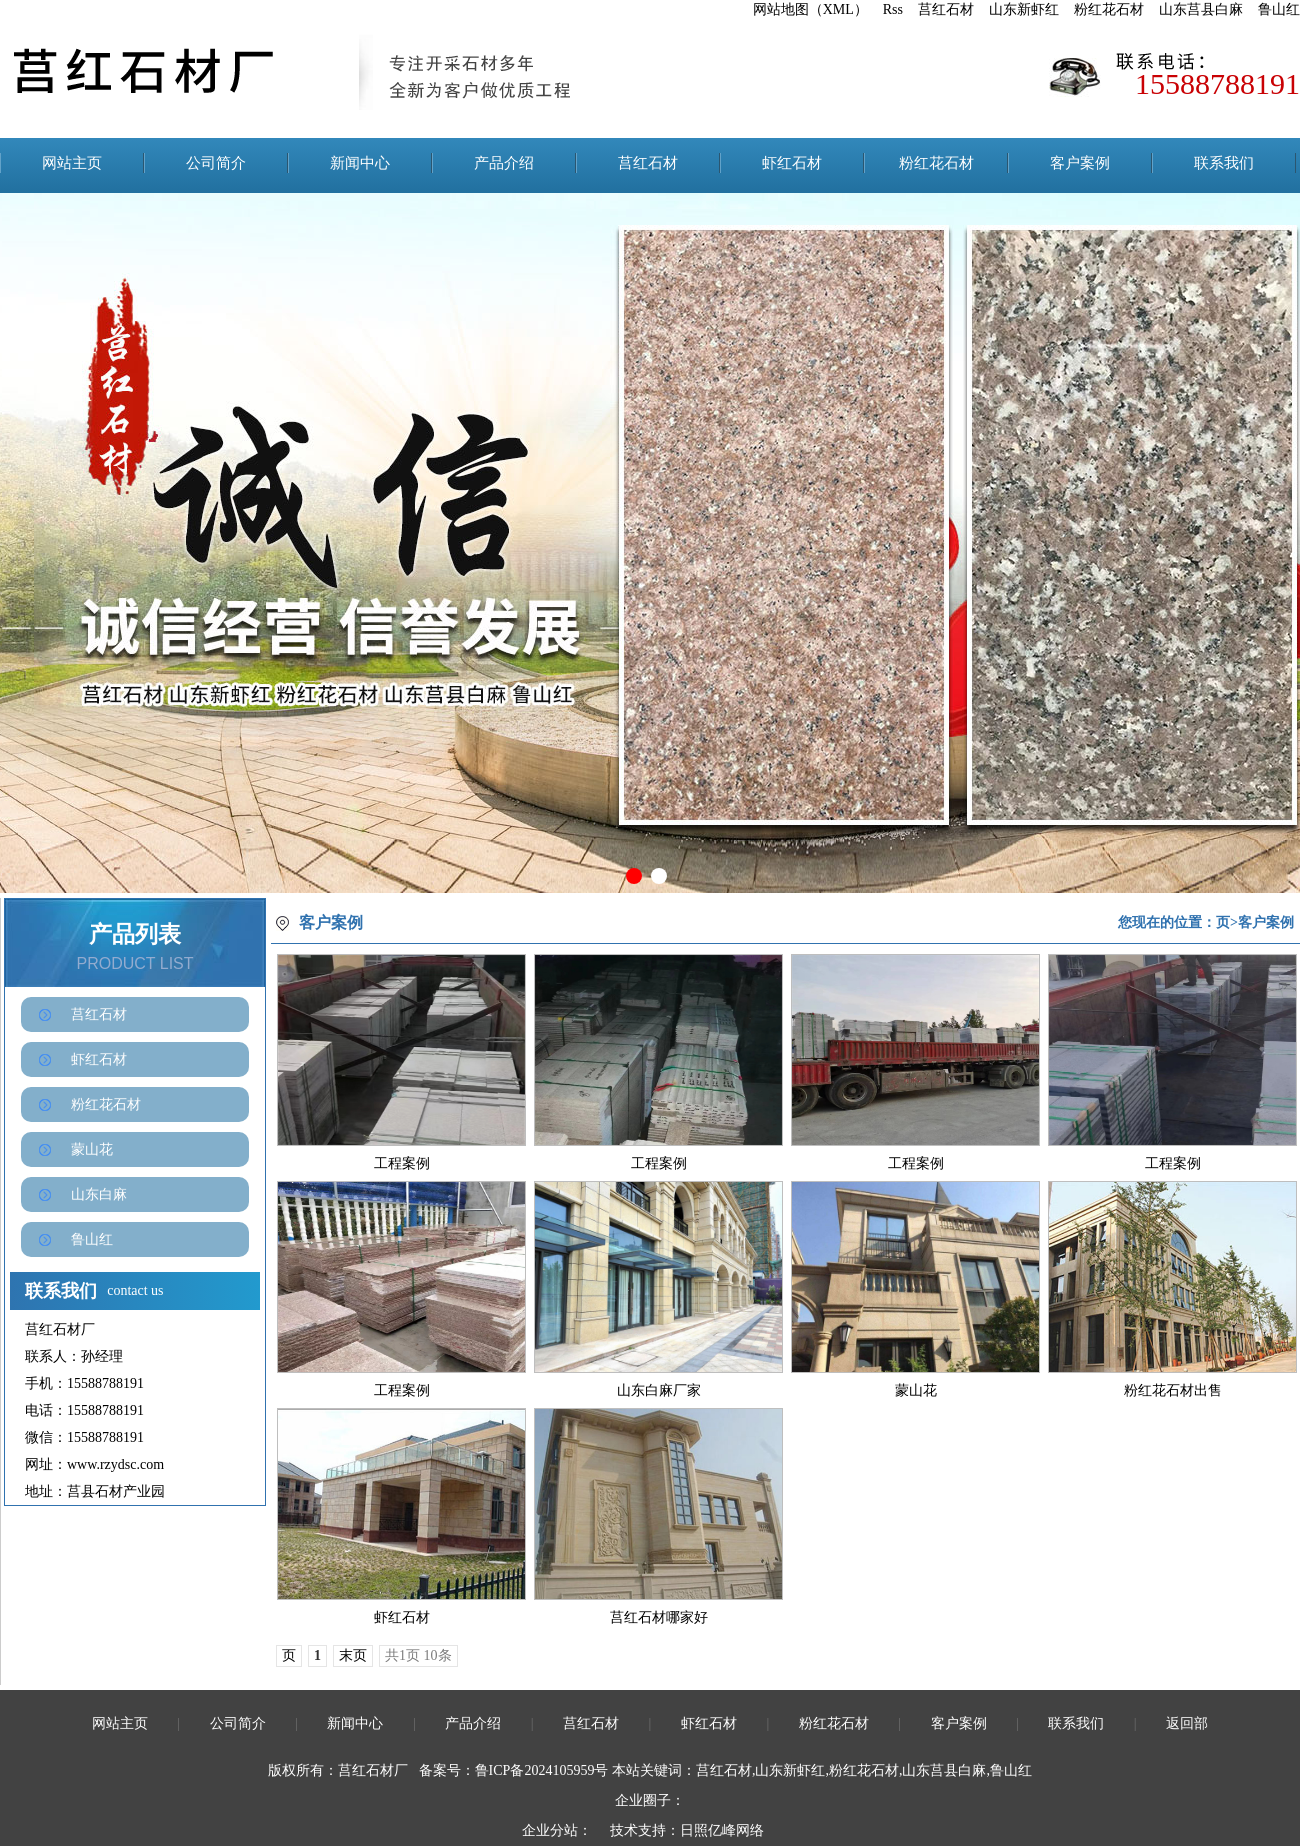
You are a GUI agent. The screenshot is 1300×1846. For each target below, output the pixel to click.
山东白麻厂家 (659, 1390)
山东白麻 (99, 1194)
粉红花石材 (1109, 9)
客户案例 (1080, 163)
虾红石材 (792, 163)
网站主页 (72, 163)
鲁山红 (1279, 9)
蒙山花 (92, 1149)
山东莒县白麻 (1201, 9)
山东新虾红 (1024, 9)
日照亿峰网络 (722, 1830)
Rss (893, 9)
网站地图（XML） (810, 9)
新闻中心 (360, 163)
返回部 (1187, 1723)
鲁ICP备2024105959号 (542, 1770)
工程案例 (402, 1163)
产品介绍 (504, 163)
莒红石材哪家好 (659, 1617)
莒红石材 (946, 9)
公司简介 (216, 163)
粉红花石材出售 (1173, 1390)
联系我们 (1224, 163)
